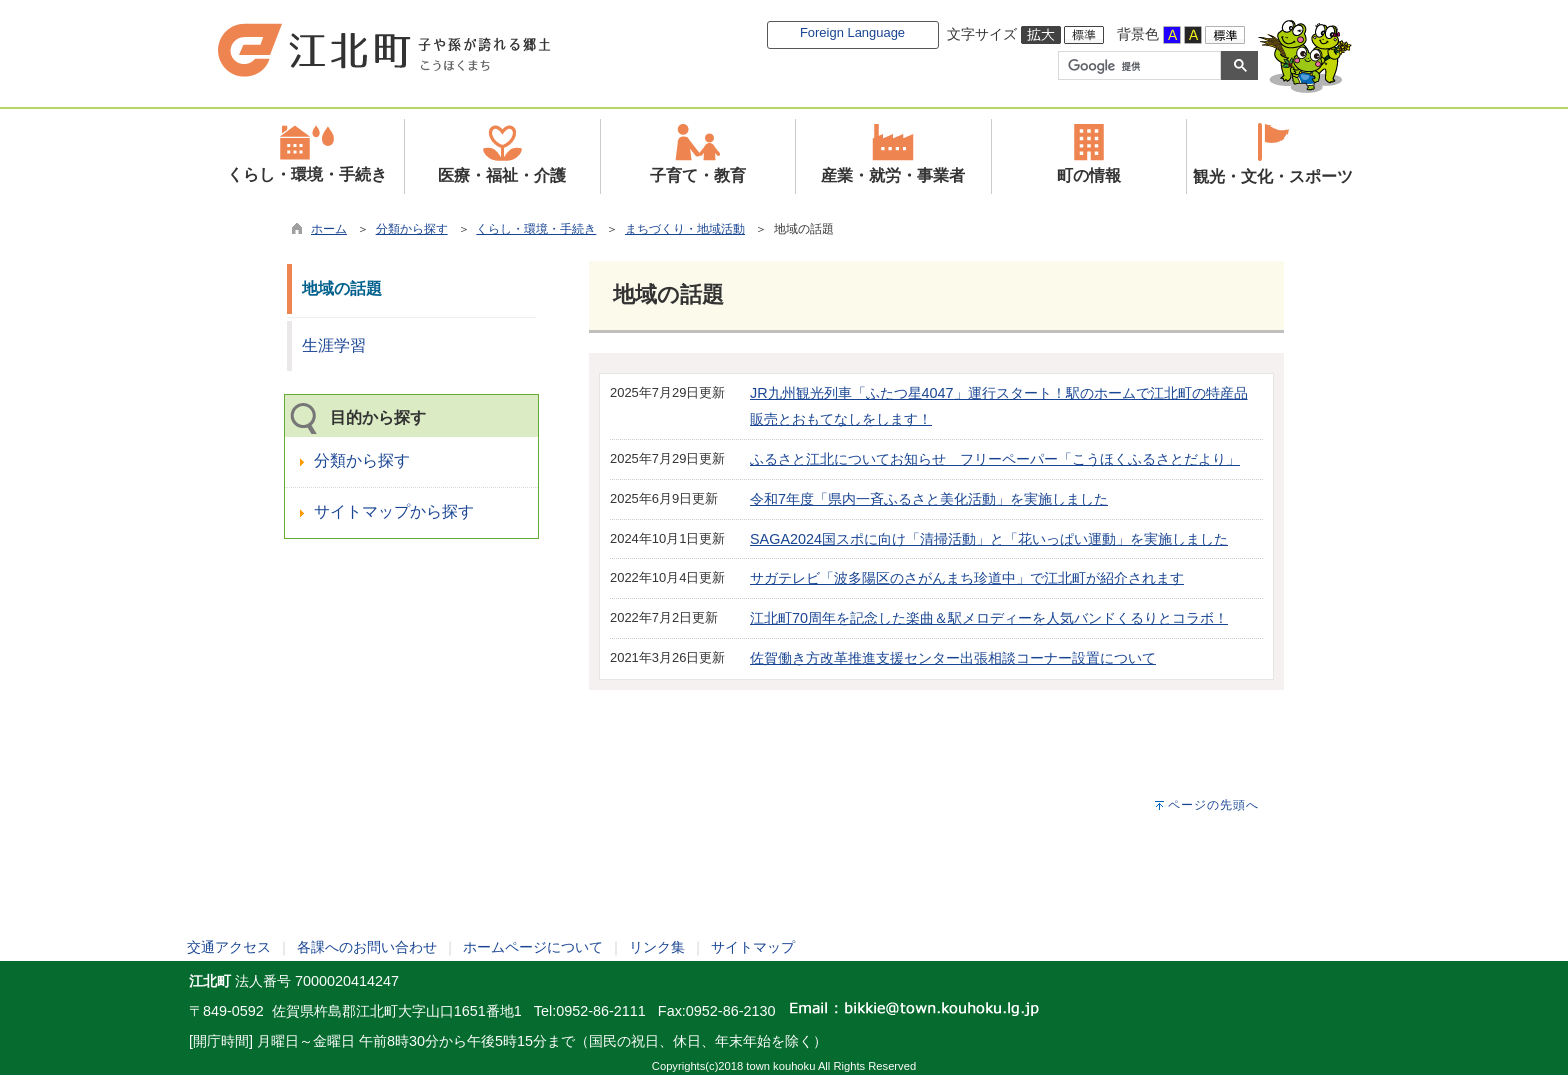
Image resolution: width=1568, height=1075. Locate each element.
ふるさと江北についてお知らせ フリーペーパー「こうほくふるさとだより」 (995, 459)
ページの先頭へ (1213, 805)
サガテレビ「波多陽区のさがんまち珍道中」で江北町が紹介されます (967, 578)
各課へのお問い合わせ (367, 947)
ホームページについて (533, 947)
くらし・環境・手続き (536, 229)
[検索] (1137, 66)
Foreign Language (852, 32)
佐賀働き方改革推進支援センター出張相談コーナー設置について (953, 658)
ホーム (329, 229)
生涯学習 (334, 345)
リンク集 (657, 947)
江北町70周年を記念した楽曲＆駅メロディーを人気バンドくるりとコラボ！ (989, 618)
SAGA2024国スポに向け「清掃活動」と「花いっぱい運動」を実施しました (989, 539)
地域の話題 (342, 288)
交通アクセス (229, 947)
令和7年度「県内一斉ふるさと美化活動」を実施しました (929, 499)
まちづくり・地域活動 (685, 229)
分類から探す (412, 229)
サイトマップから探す (394, 511)
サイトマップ (753, 947)
